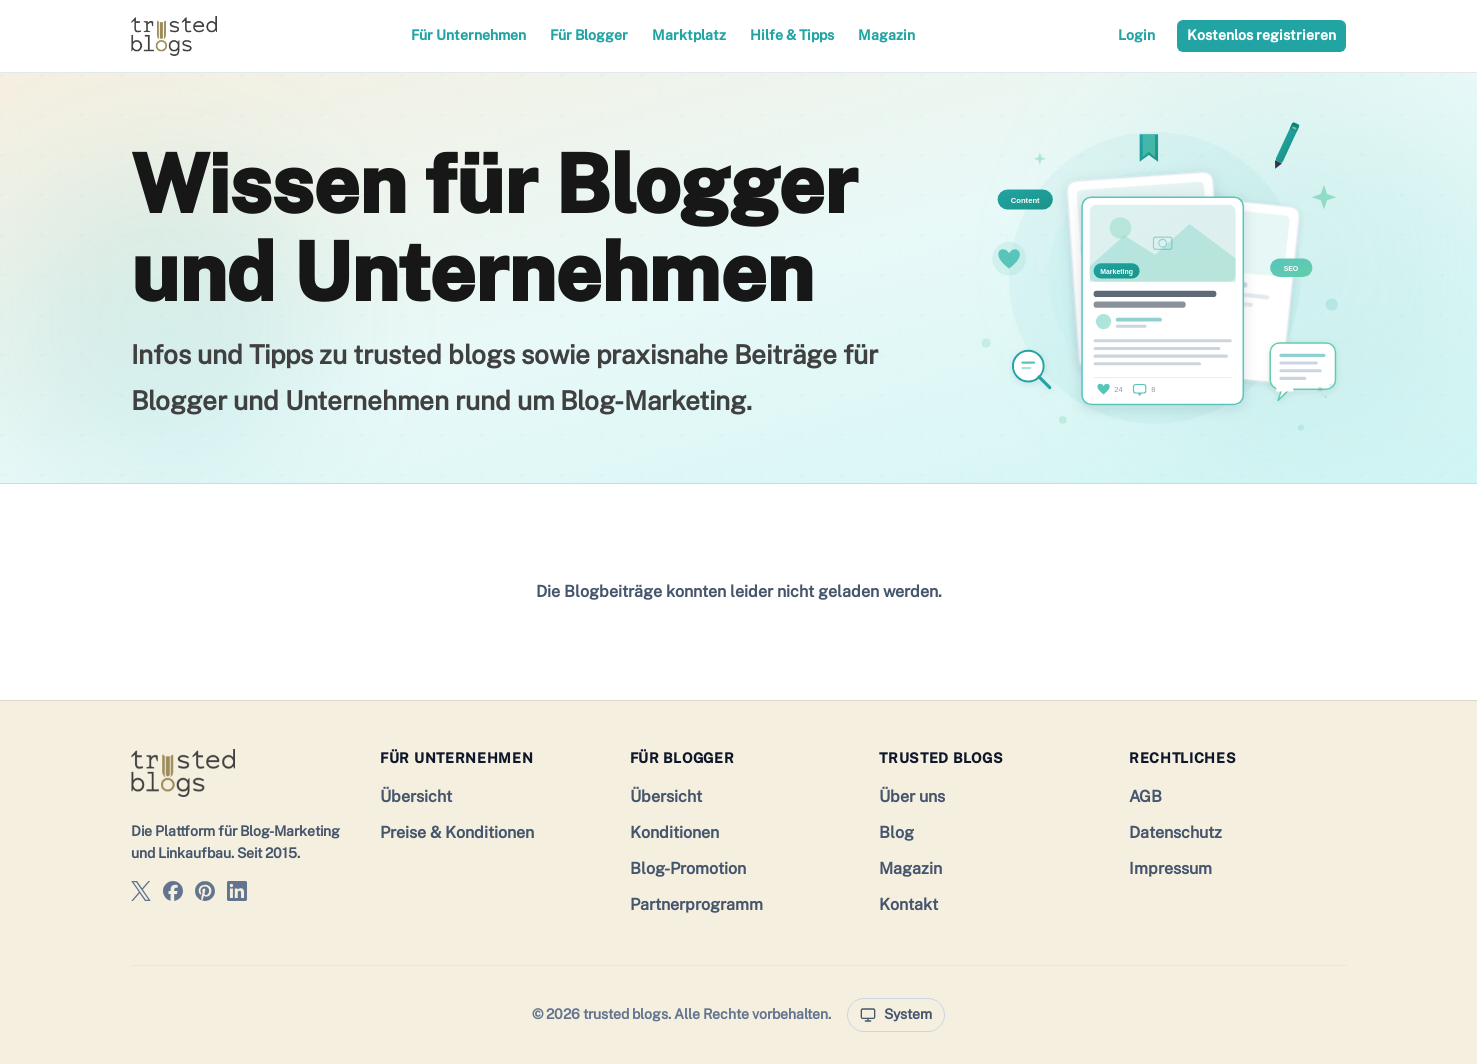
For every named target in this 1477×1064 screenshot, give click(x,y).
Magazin (886, 35)
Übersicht (416, 796)
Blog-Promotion (688, 868)
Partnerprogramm (696, 904)
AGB (1145, 796)
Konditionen (674, 832)
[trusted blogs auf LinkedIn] (237, 894)
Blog (896, 832)
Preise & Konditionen (457, 832)
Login (1136, 35)
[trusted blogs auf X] (141, 894)
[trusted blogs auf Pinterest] (205, 894)
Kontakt (908, 904)
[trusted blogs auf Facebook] (173, 894)
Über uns (912, 796)
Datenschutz (1175, 832)
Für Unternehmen (468, 35)
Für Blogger (589, 35)
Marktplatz (689, 35)
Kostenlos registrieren (1261, 35)
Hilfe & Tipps (792, 35)
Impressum (1170, 868)
